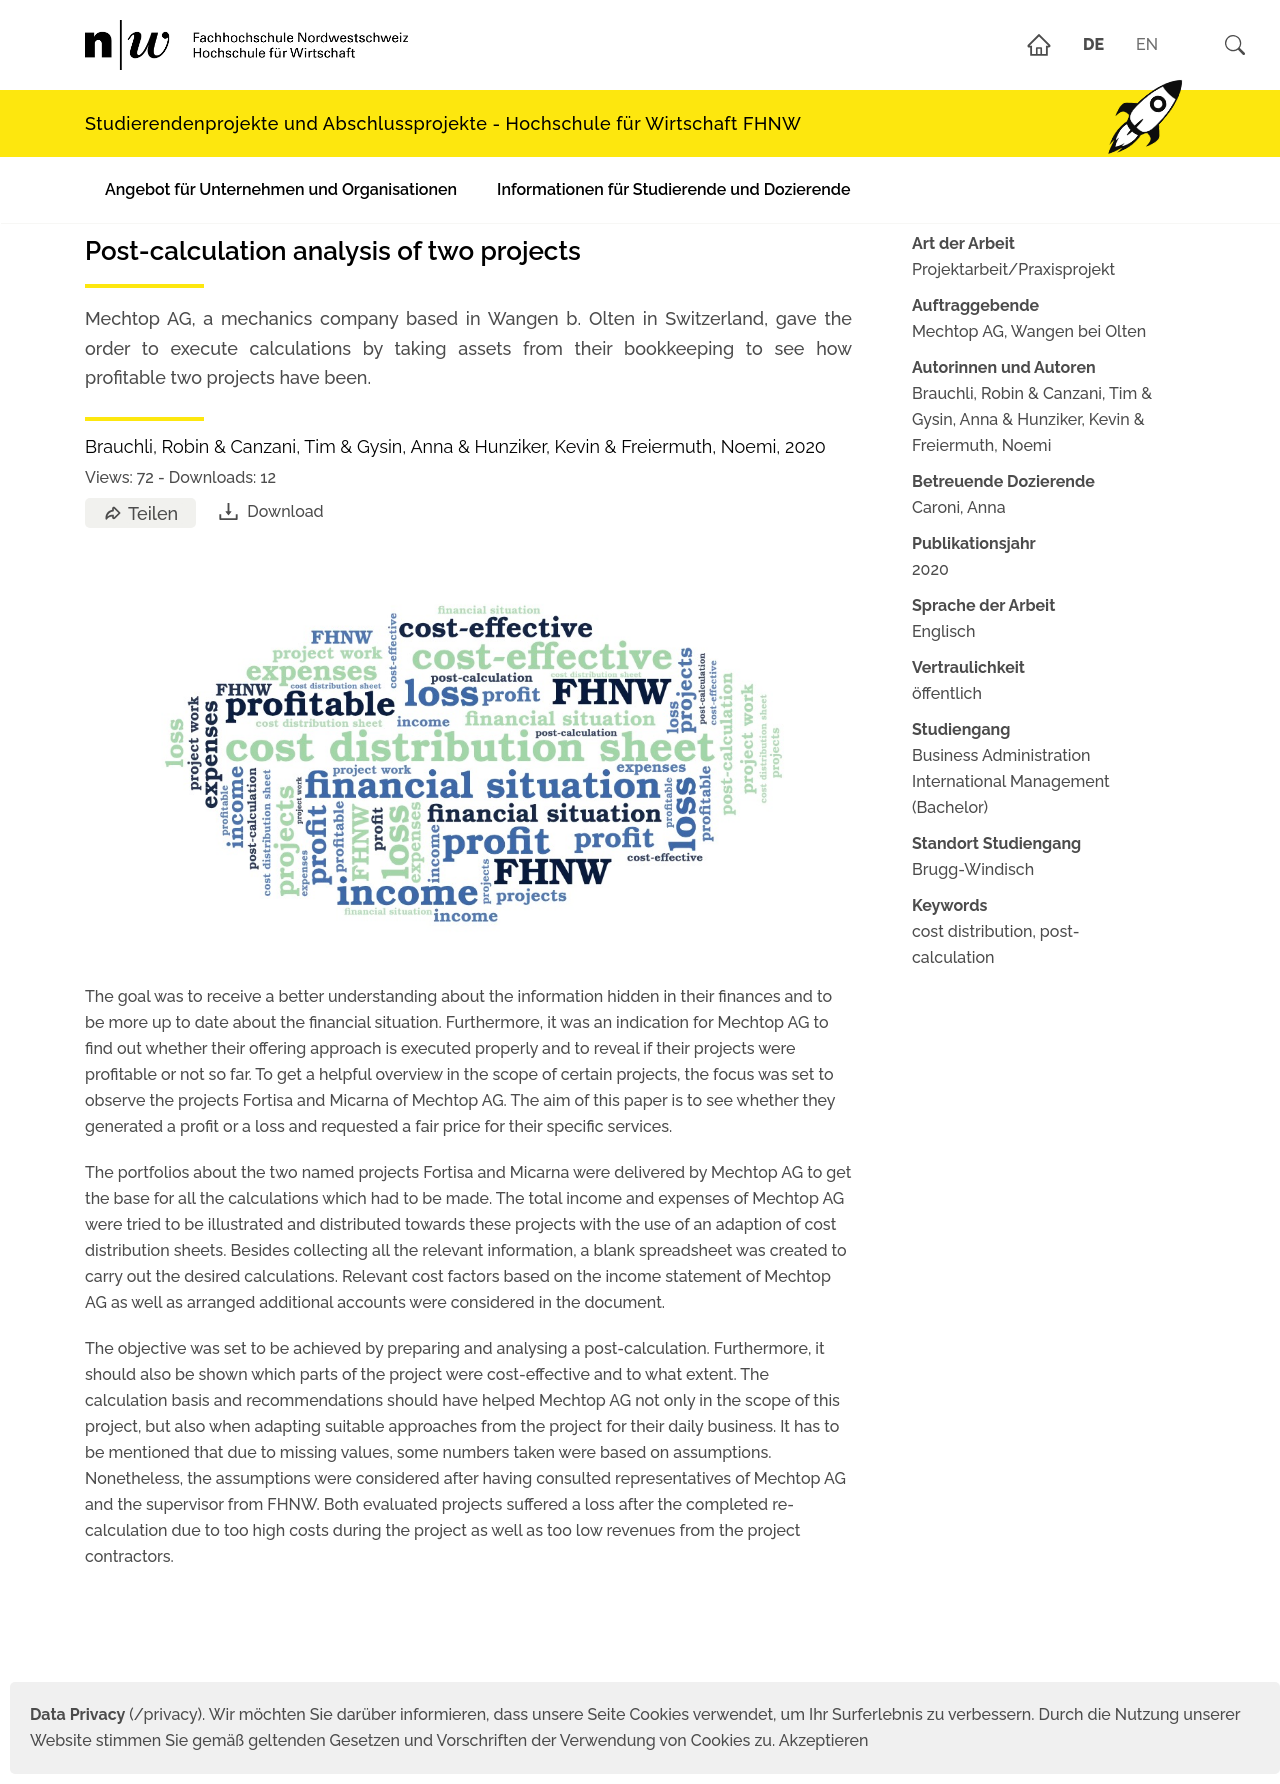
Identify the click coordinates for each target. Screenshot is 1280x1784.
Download (269, 511)
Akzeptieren (824, 1740)
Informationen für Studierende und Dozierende (673, 189)
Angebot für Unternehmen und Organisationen (281, 189)
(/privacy (113, 1714)
